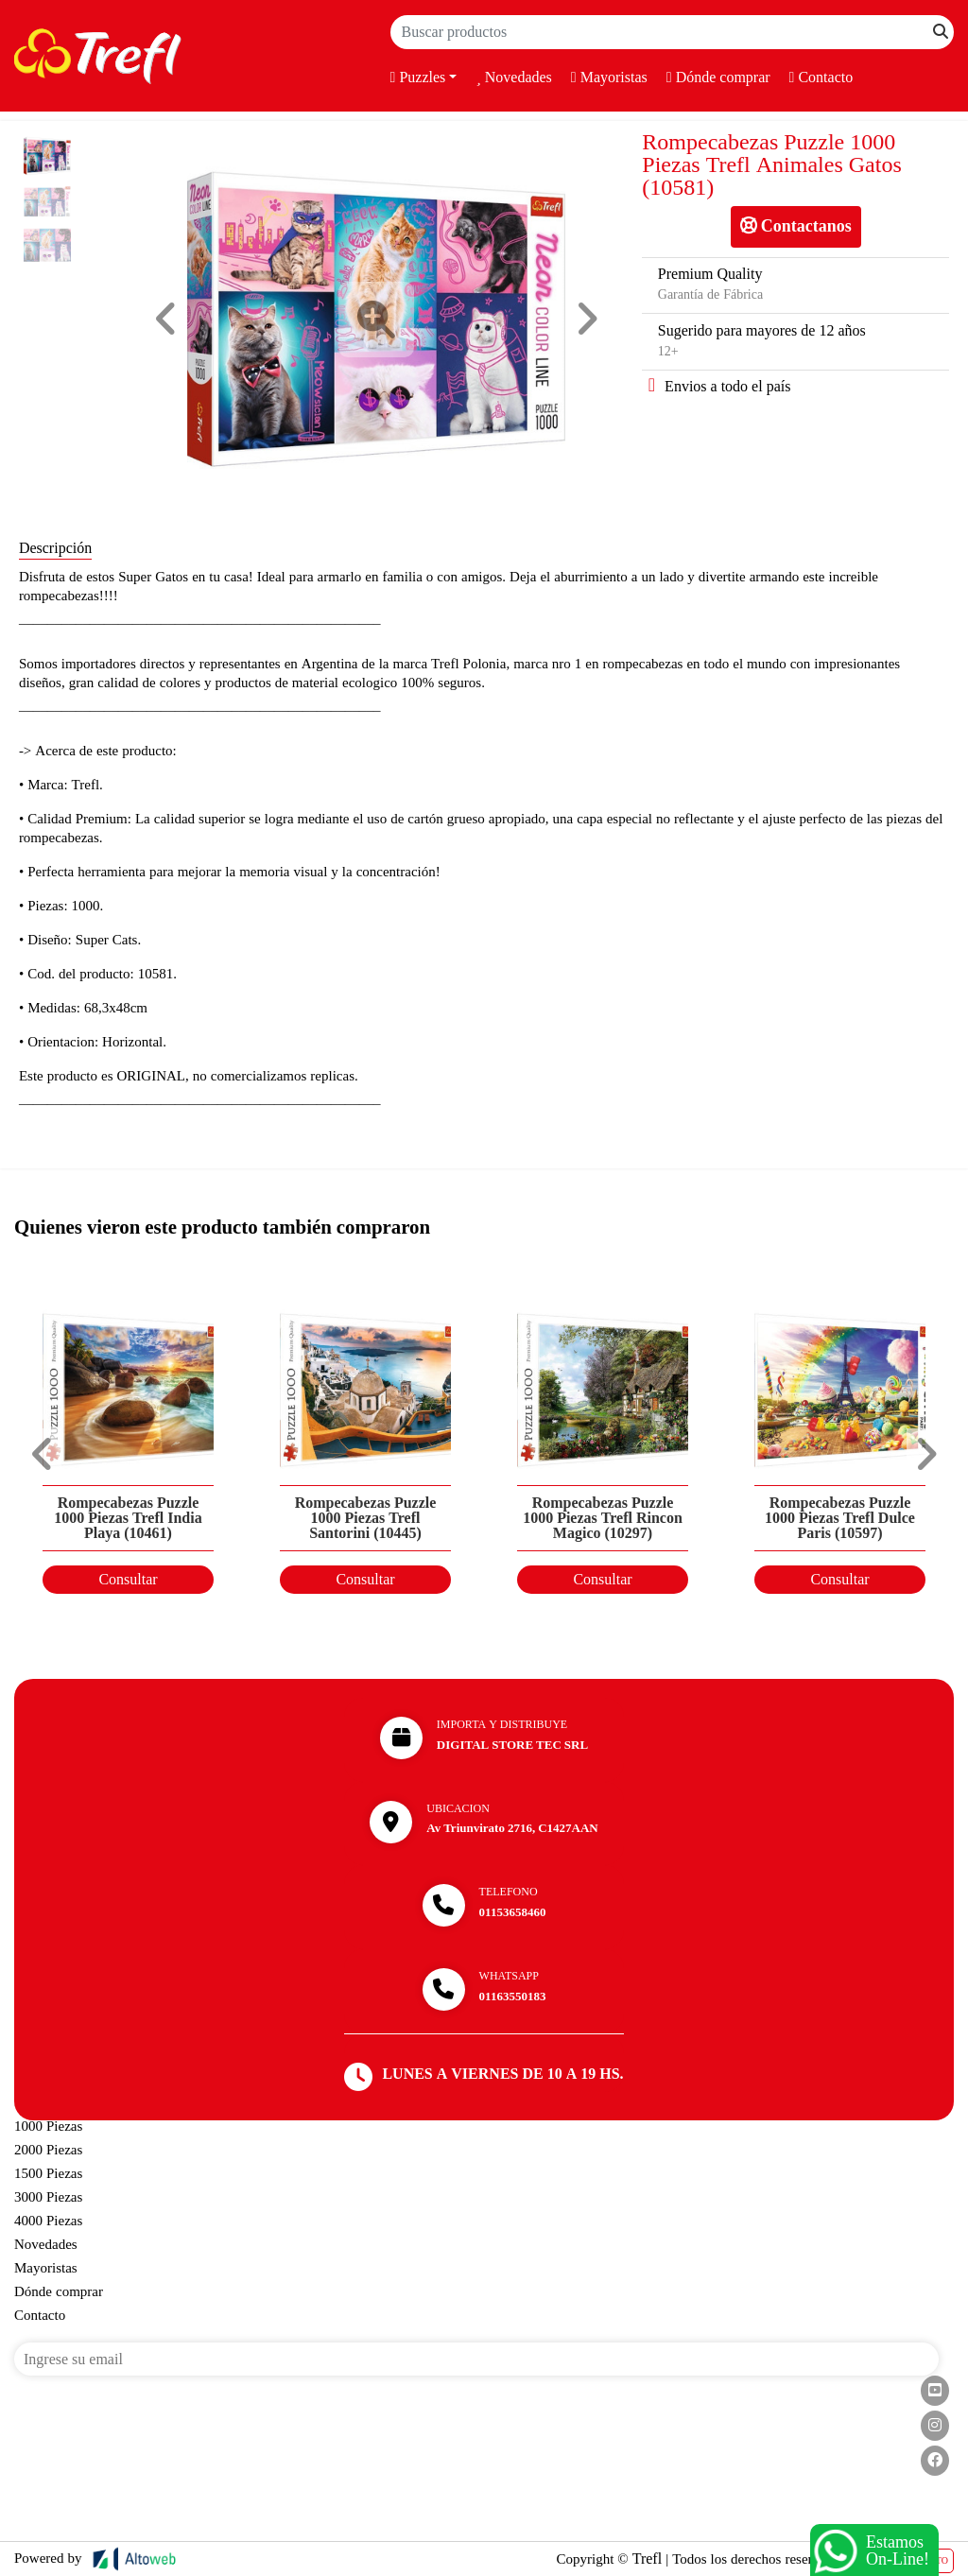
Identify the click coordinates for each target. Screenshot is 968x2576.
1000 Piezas (48, 2126)
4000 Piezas (48, 2220)
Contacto (821, 77)
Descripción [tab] (55, 548)
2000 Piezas (48, 2149)
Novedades (513, 77)
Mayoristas (609, 77)
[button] (166, 319)
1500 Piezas (48, 2173)
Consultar (127, 1579)
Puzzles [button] (418, 77)
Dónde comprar (718, 77)
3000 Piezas (48, 2196)
